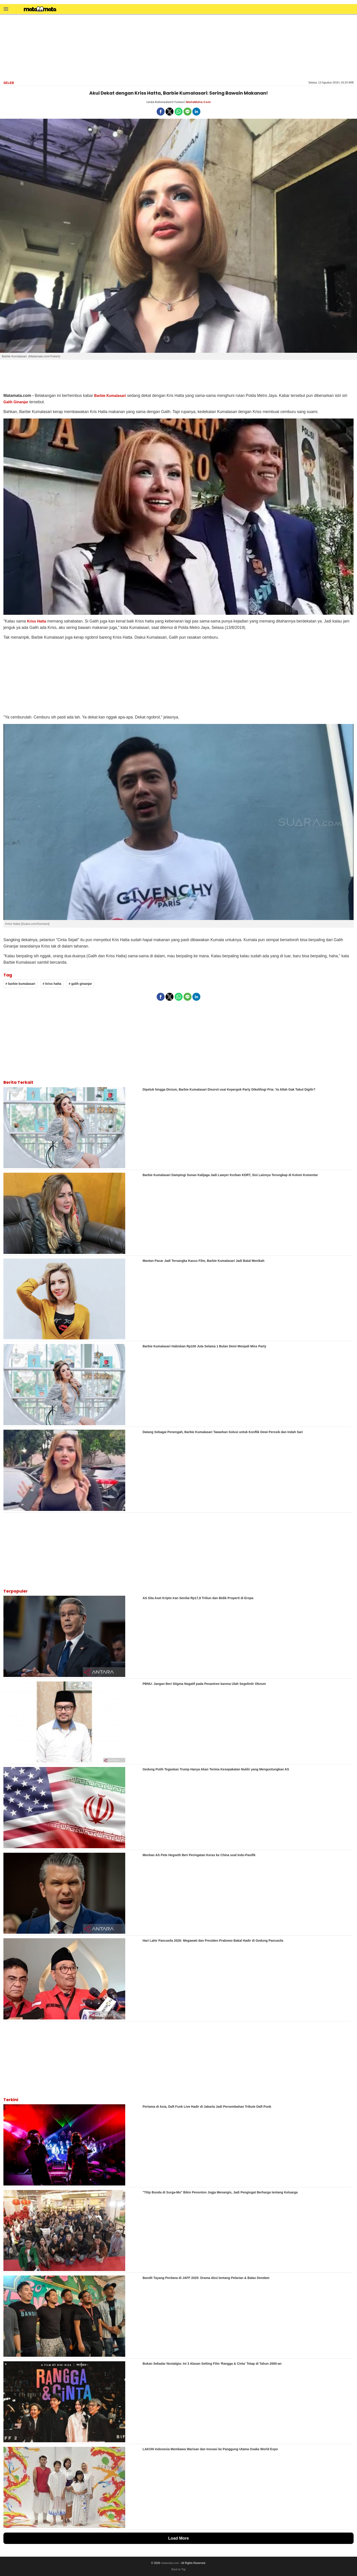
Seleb (8, 83)
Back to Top (178, 2569)
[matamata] (40, 9)
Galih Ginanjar (15, 402)
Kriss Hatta (36, 621)
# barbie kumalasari (20, 984)
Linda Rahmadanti (159, 102)
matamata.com (170, 2563)
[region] (178, 47)
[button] (6, 8)
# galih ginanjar (80, 984)
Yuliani (179, 102)
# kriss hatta (52, 984)
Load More (178, 2538)
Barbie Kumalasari (110, 396)
